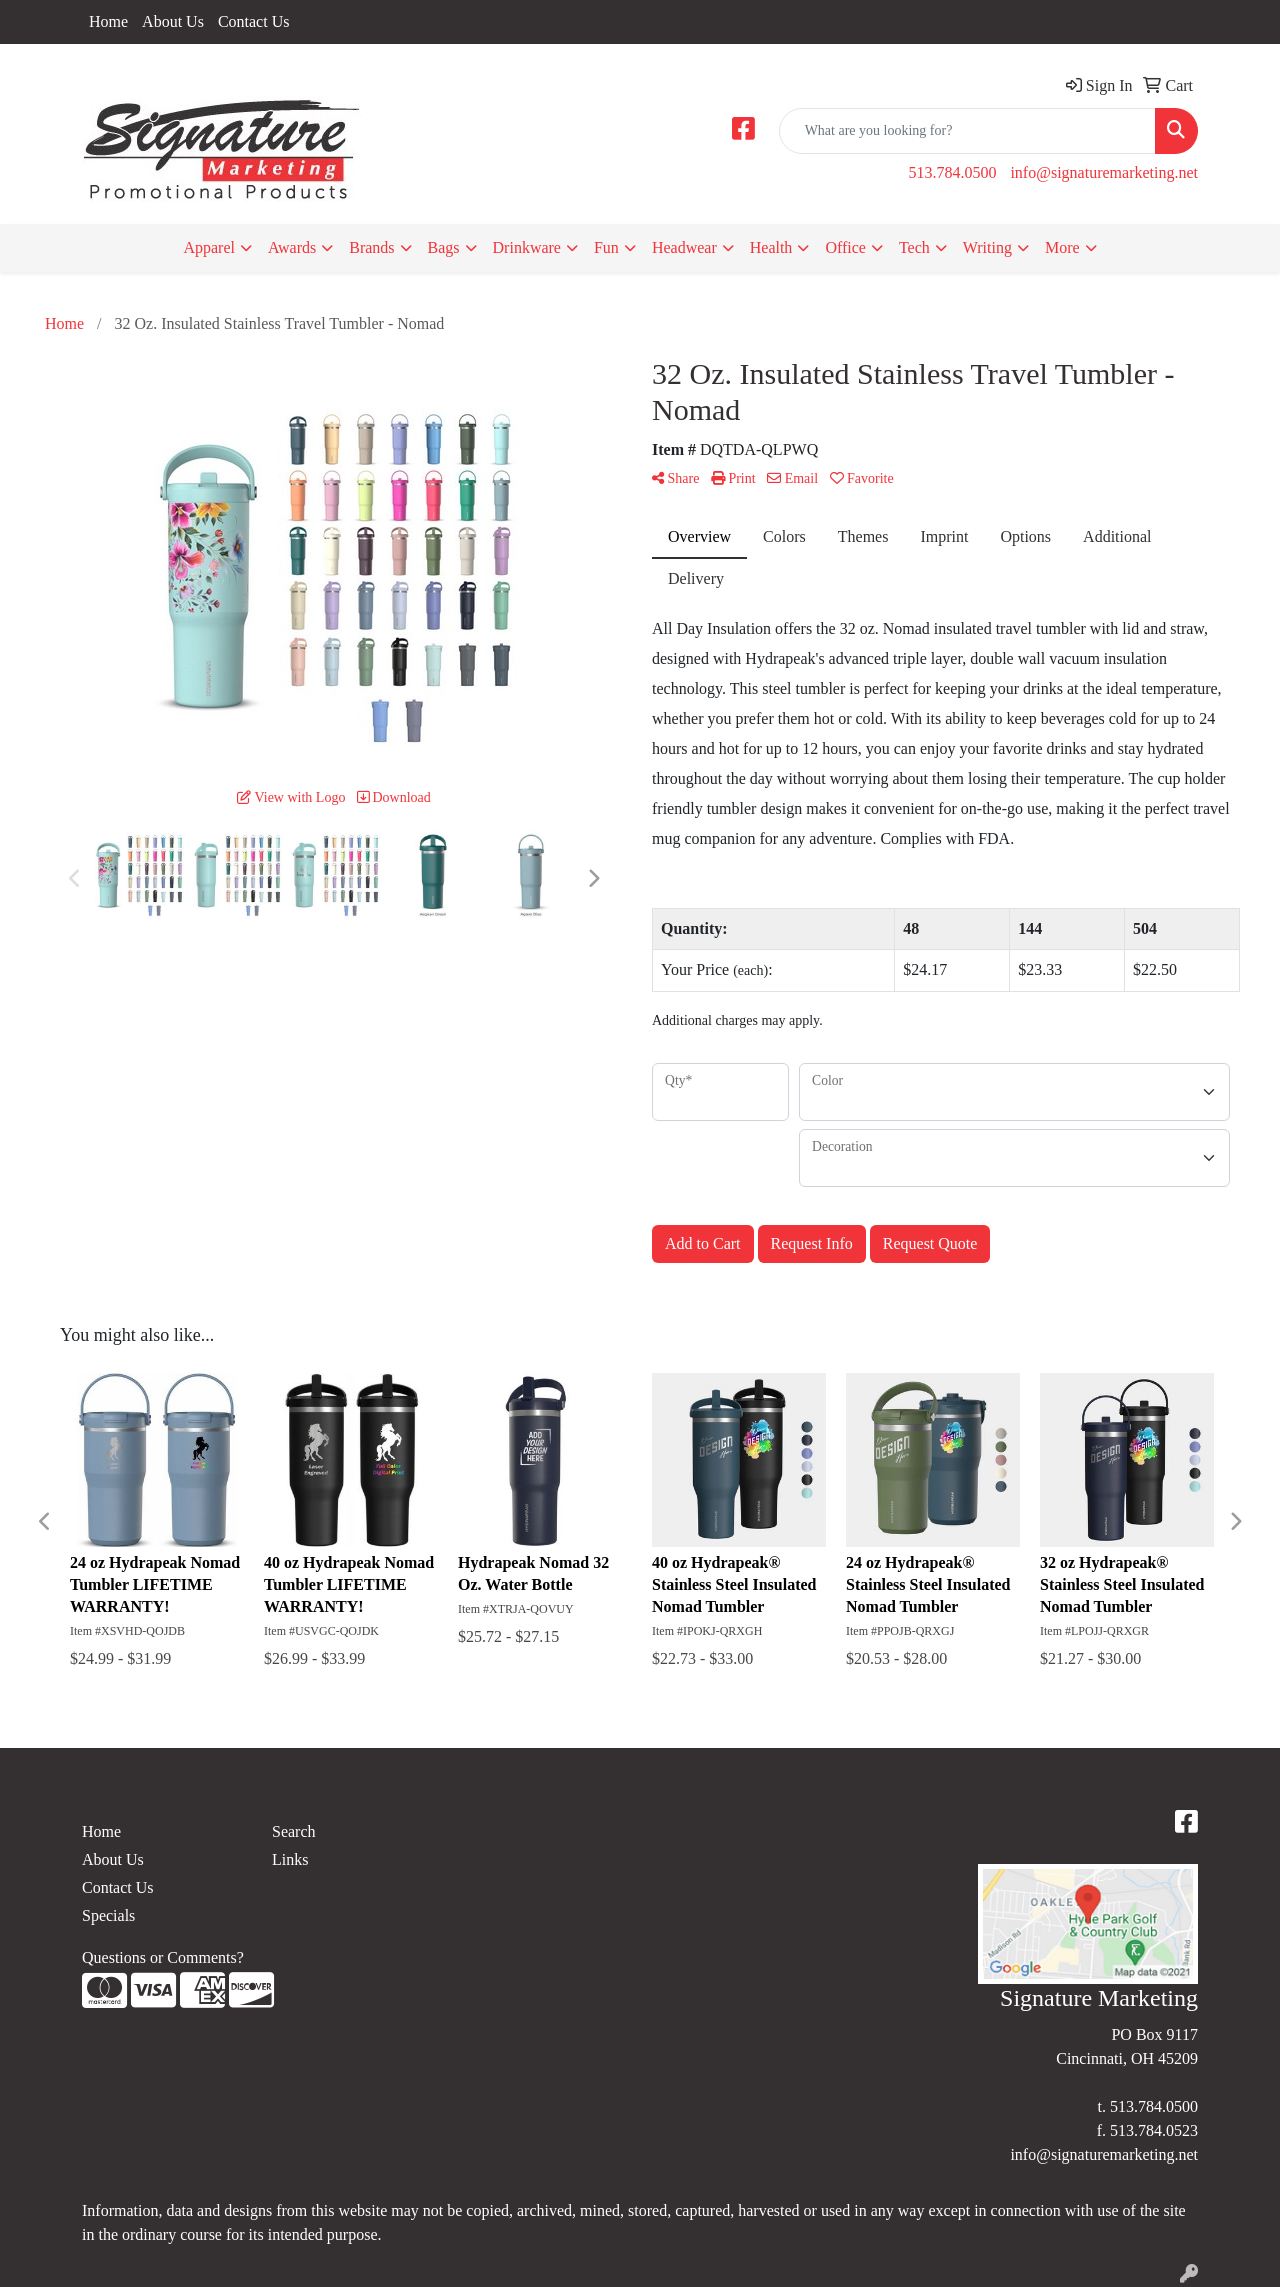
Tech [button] (914, 247)
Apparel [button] (209, 247)
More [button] (1062, 247)
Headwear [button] (684, 247)
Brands (371, 247)
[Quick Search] (967, 131)
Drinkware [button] (527, 247)
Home (108, 21)
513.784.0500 (952, 172)
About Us (173, 21)
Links (290, 1859)
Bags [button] (444, 247)
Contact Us (254, 21)
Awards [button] (292, 247)
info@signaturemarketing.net (1104, 172)
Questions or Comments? (163, 1957)
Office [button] (845, 247)
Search (294, 1831)
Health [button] (771, 247)
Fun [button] (606, 247)
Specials (108, 1915)
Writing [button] (987, 247)
